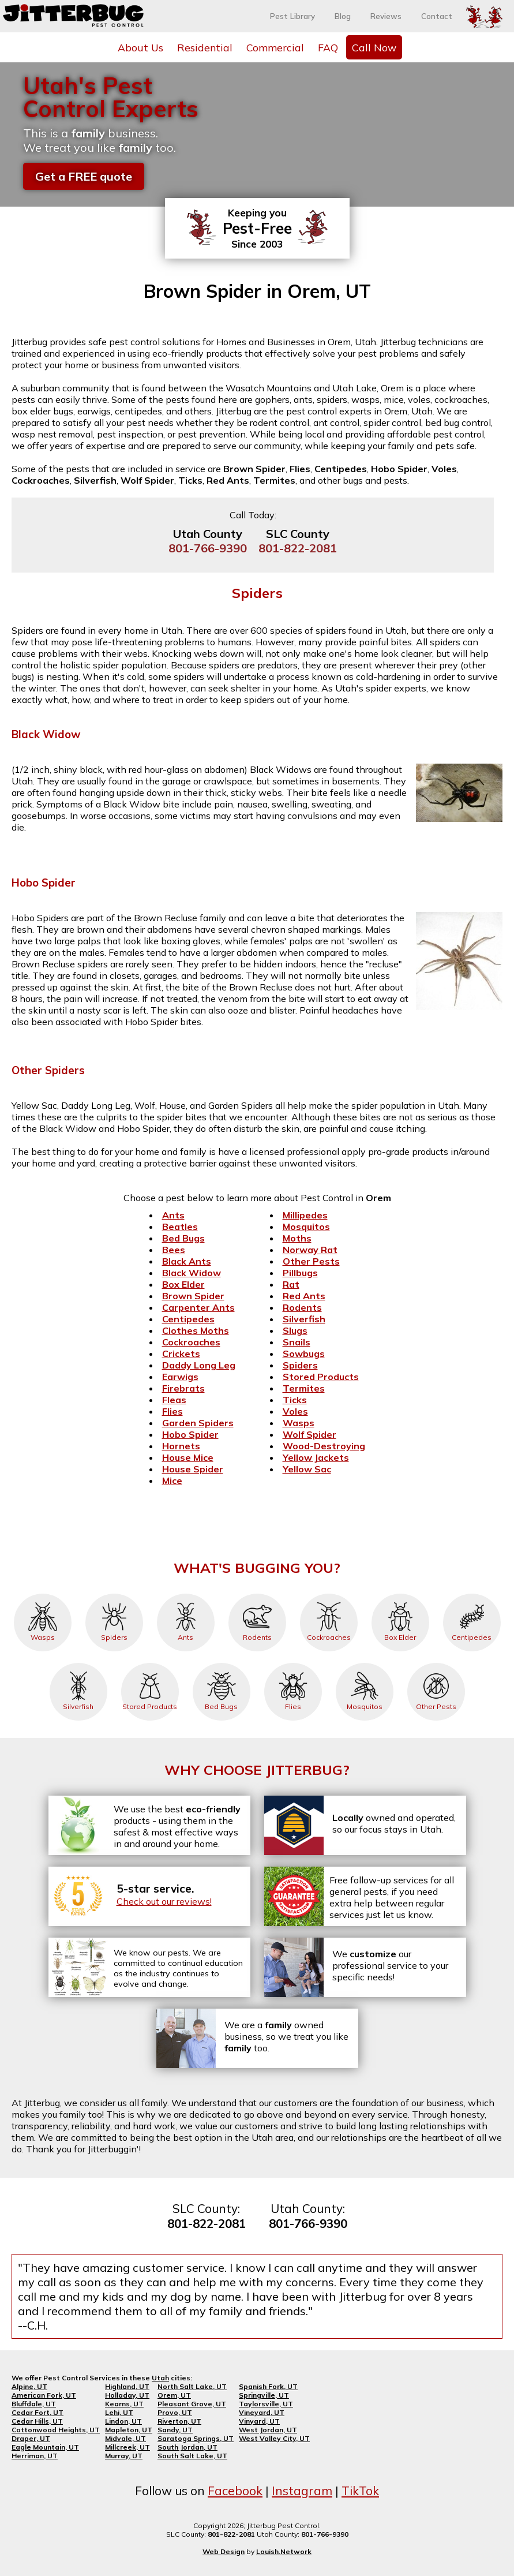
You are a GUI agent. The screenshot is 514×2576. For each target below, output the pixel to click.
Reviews (386, 16)
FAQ (328, 47)
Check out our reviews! (164, 1901)
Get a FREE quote (83, 176)
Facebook (235, 2490)
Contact (436, 16)
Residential (204, 47)
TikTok (360, 2490)
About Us (140, 47)
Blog (343, 16)
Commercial (275, 47)
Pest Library (292, 16)
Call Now (374, 47)
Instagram (302, 2490)
